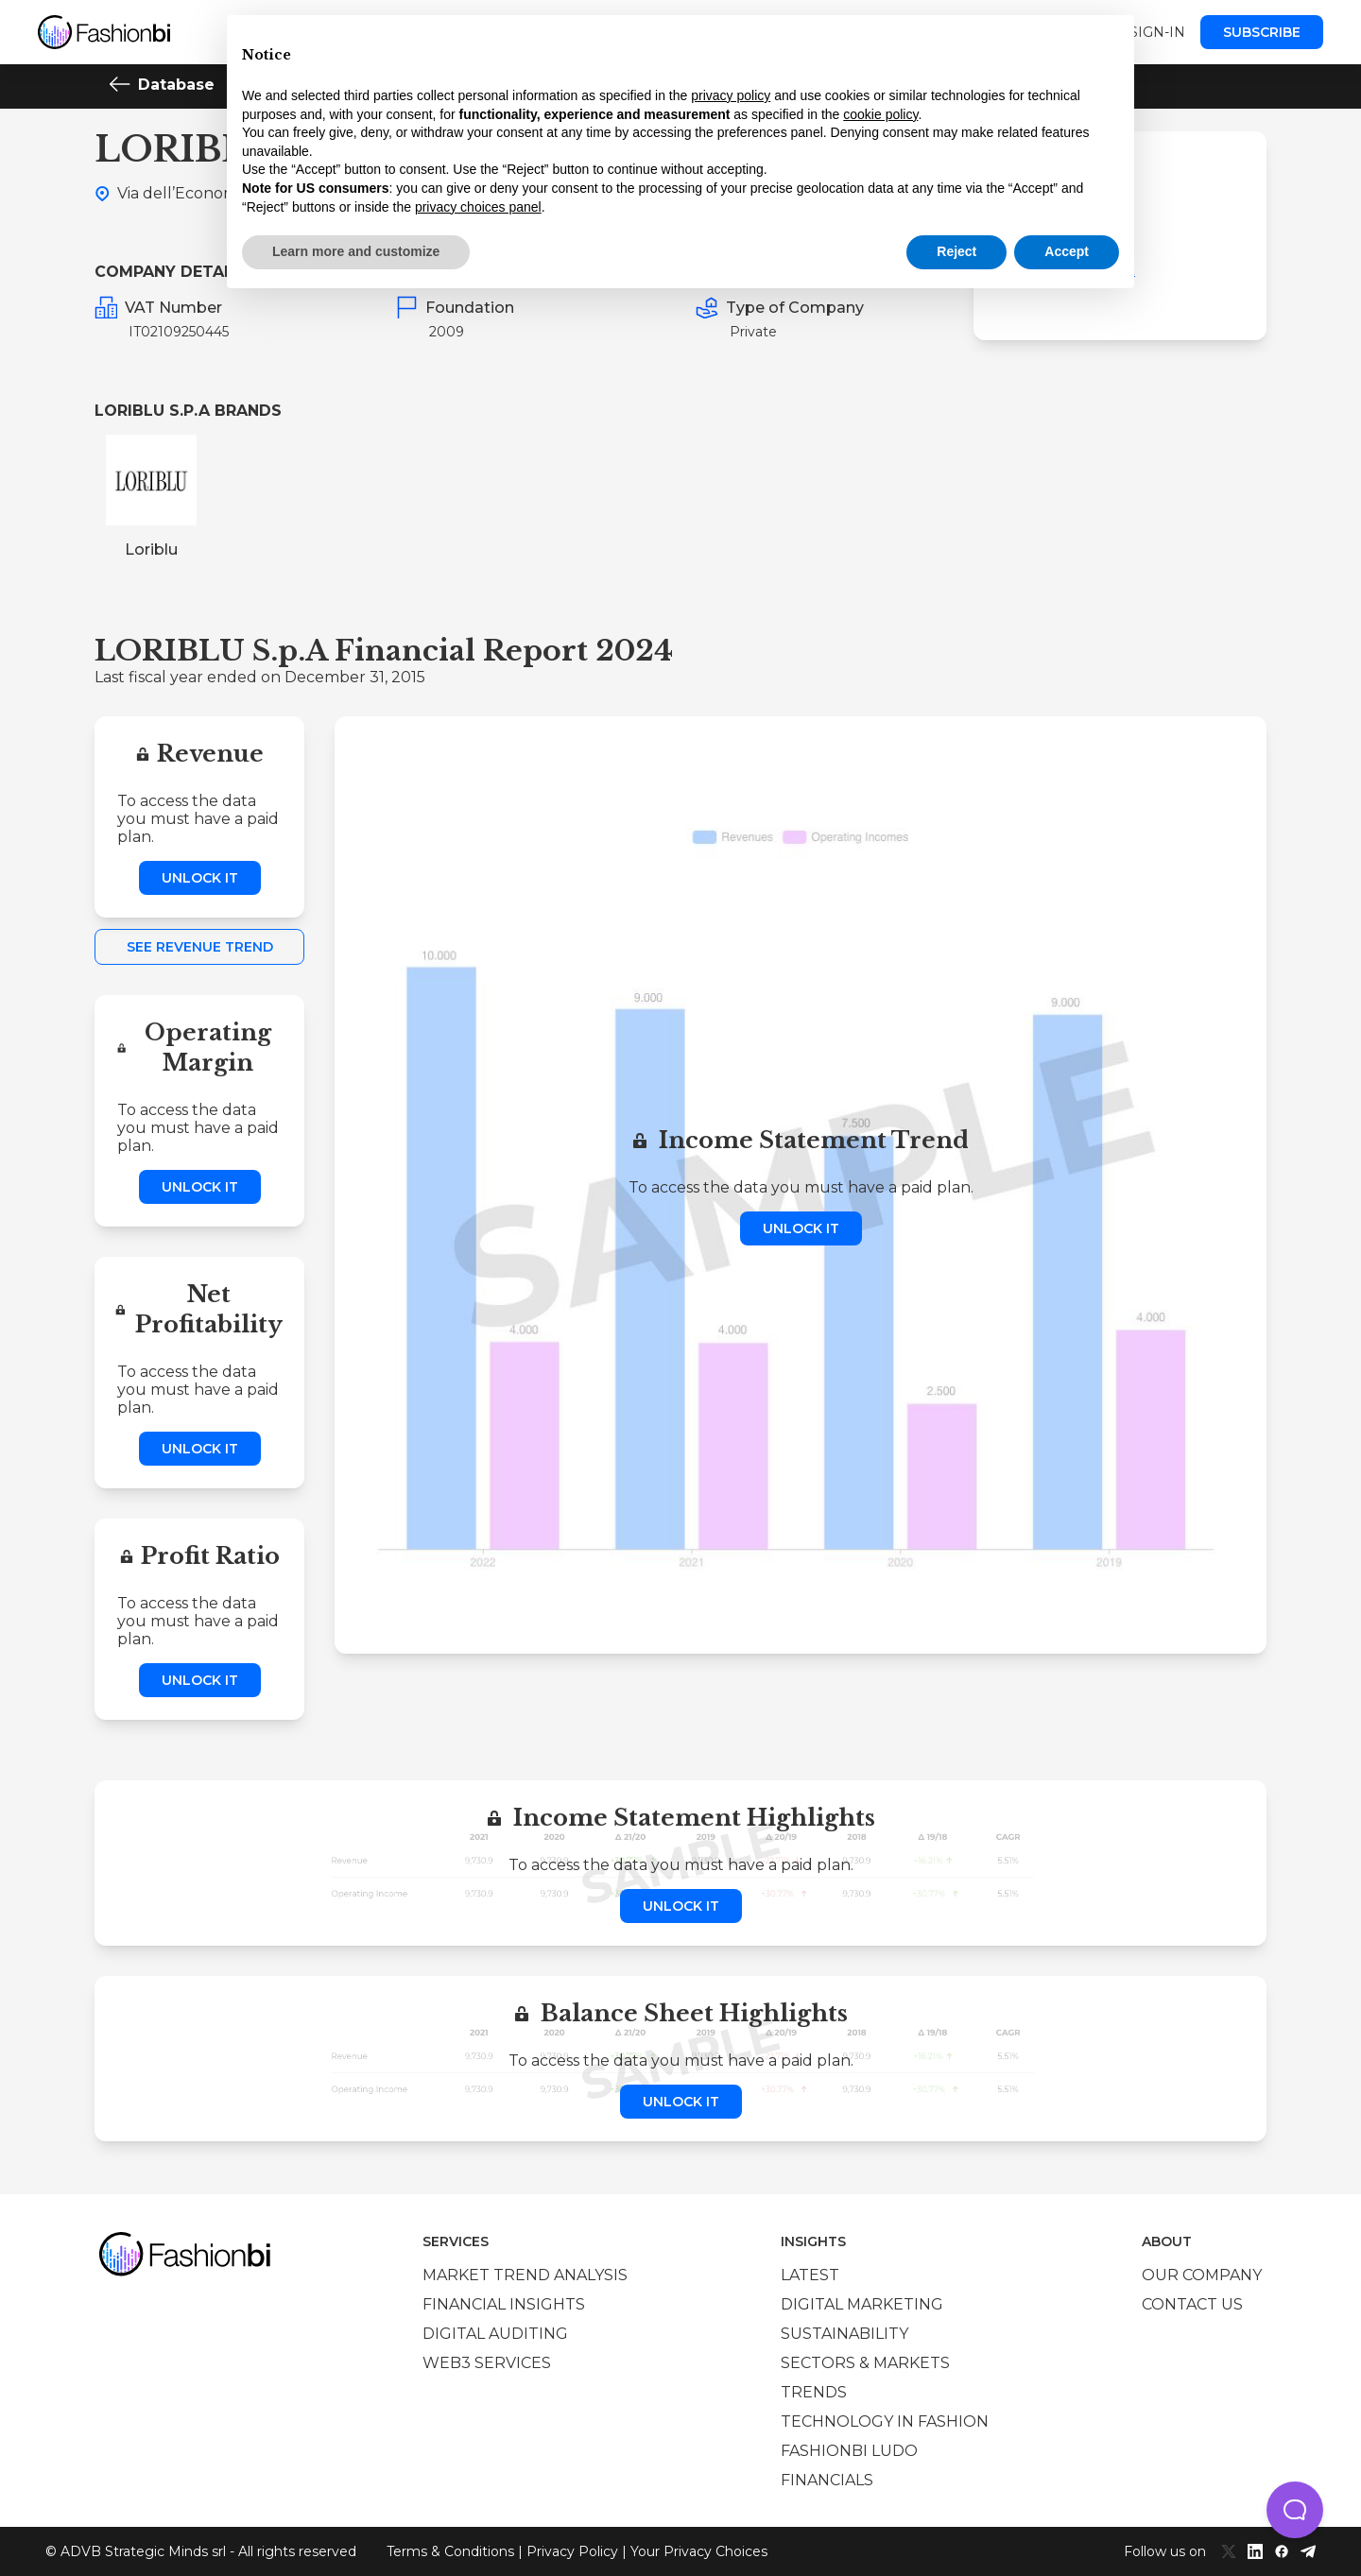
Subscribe (1262, 32)
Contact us (1192, 2304)
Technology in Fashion (885, 2421)
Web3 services (486, 2363)
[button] (1294, 2510)
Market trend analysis (525, 2275)
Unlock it (200, 877)
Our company (1202, 2275)
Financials (827, 2480)
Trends (814, 2392)
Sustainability (844, 2334)
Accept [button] (1066, 251)
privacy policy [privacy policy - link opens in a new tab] (730, 95)
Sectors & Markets (865, 2363)
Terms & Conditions (450, 2551)
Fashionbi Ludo (849, 2451)
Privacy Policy (572, 2551)
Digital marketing (862, 2304)
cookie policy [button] (880, 114)
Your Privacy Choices (698, 2551)
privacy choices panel (478, 207)
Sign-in (1157, 32)
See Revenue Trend (200, 946)
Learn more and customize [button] (355, 251)
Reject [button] (956, 251)
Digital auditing (495, 2334)
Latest (810, 2275)
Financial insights (503, 2304)
